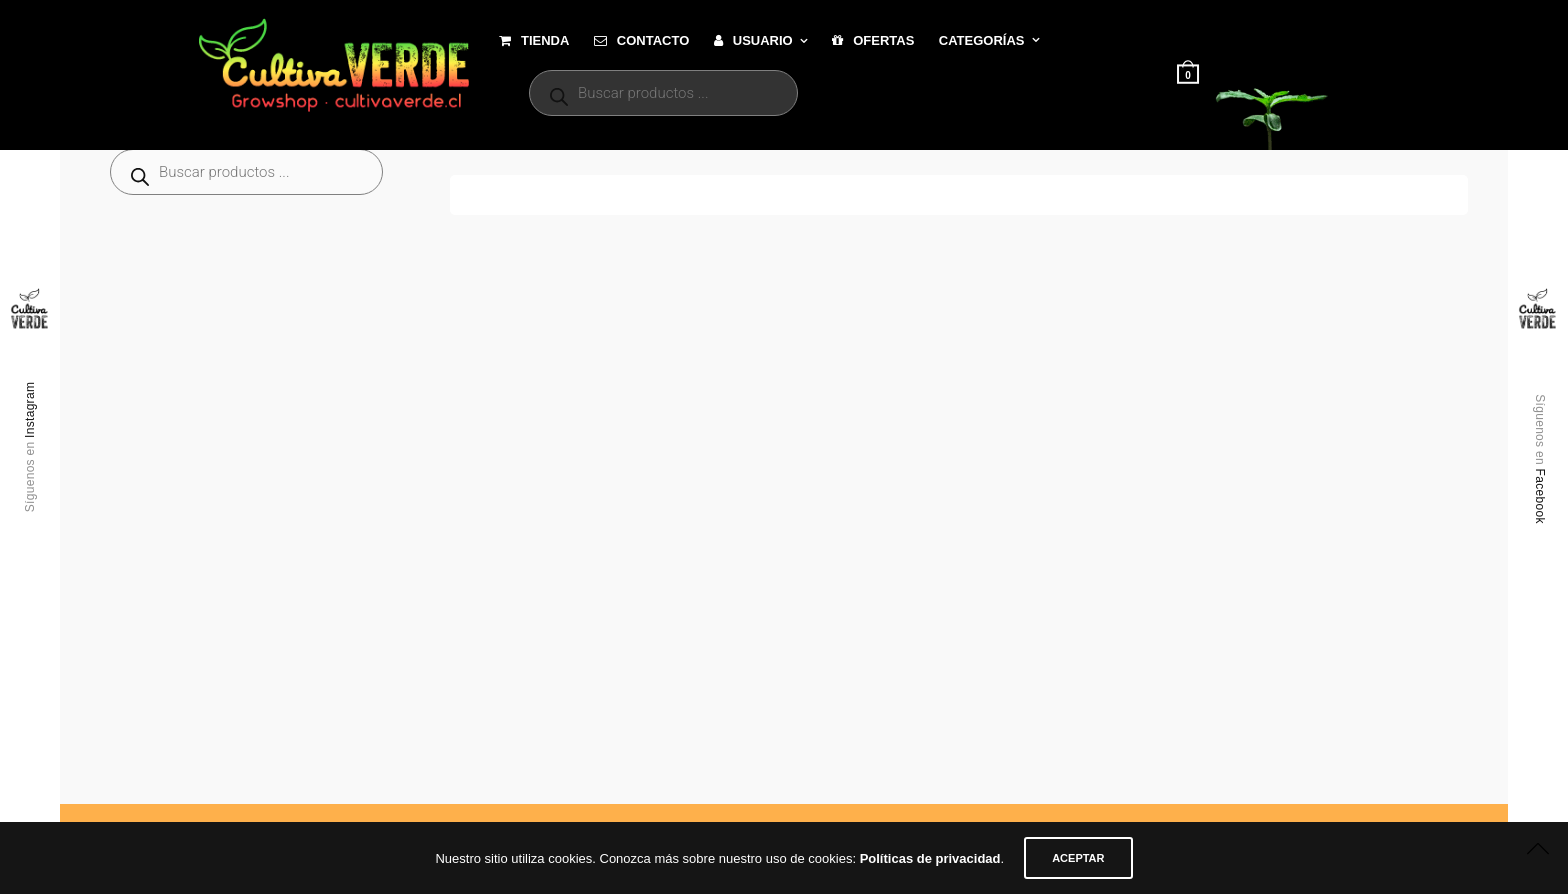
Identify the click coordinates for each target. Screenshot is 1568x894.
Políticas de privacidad (930, 858)
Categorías (982, 40)
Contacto (641, 41)
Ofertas (873, 41)
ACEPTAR (1078, 858)
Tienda (534, 41)
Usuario (753, 41)
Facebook (1540, 496)
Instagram (30, 410)
